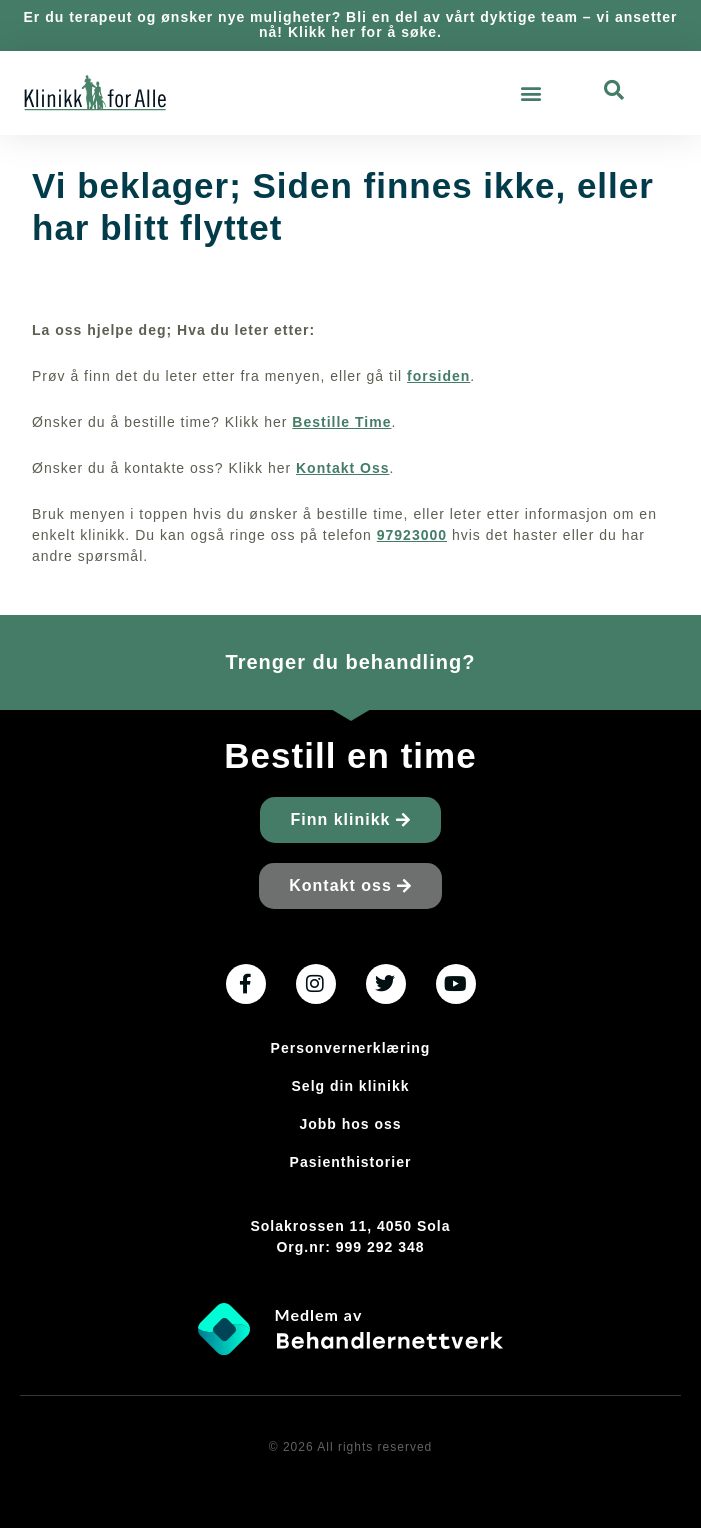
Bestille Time (341, 422)
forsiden (438, 376)
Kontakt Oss (342, 468)
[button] (532, 92)
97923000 (412, 535)
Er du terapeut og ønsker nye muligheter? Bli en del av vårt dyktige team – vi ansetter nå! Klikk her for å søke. (351, 24)
